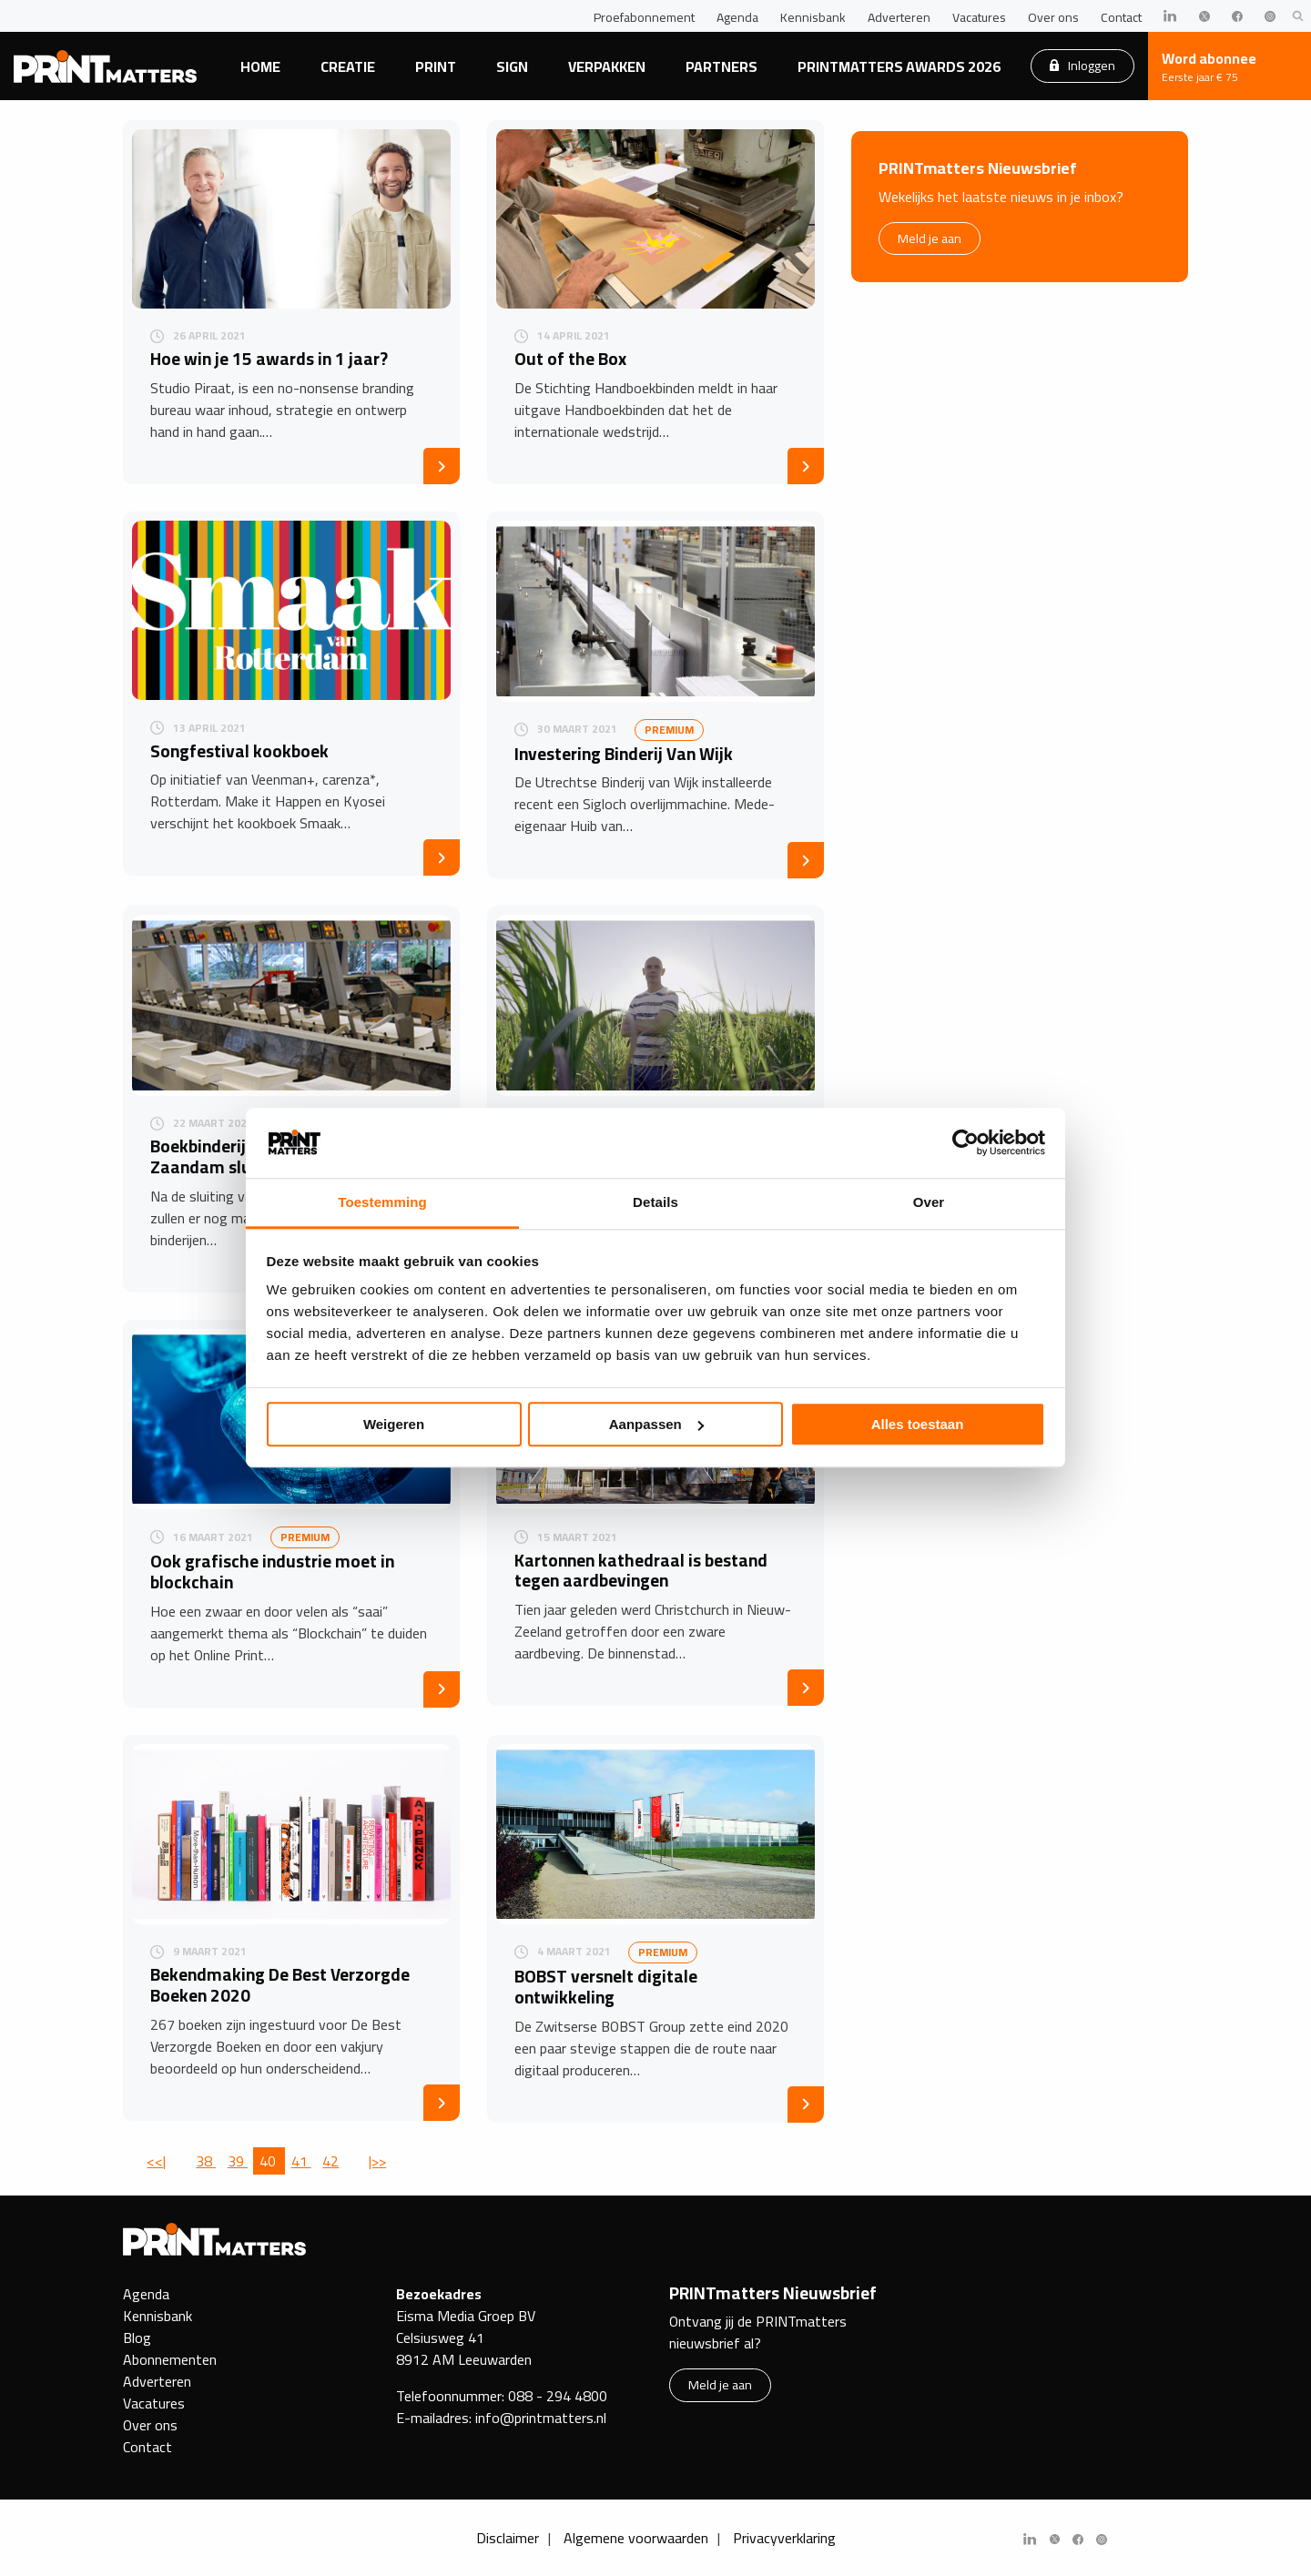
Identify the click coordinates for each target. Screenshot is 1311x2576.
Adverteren (899, 17)
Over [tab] (929, 1202)
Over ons (1053, 17)
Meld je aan (929, 238)
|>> (377, 2161)
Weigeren (393, 1424)
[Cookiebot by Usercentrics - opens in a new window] (965, 1143)
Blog (137, 2337)
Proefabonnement (644, 17)
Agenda (737, 17)
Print (435, 66)
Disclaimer (507, 2538)
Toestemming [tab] (382, 1202)
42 (330, 2161)
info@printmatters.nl (540, 2417)
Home (260, 66)
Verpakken (606, 66)
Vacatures (979, 17)
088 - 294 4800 (557, 2395)
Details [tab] (655, 1202)
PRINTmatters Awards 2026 (899, 66)
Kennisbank (813, 17)
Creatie (347, 66)
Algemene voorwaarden (636, 2538)
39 (238, 2161)
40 (269, 2161)
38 (206, 2161)
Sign (512, 66)
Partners (721, 66)
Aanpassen (656, 1424)
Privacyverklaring (784, 2538)
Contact (1121, 17)
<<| (156, 2161)
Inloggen (1082, 65)
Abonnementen (170, 2359)
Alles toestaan (917, 1424)
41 (301, 2161)
